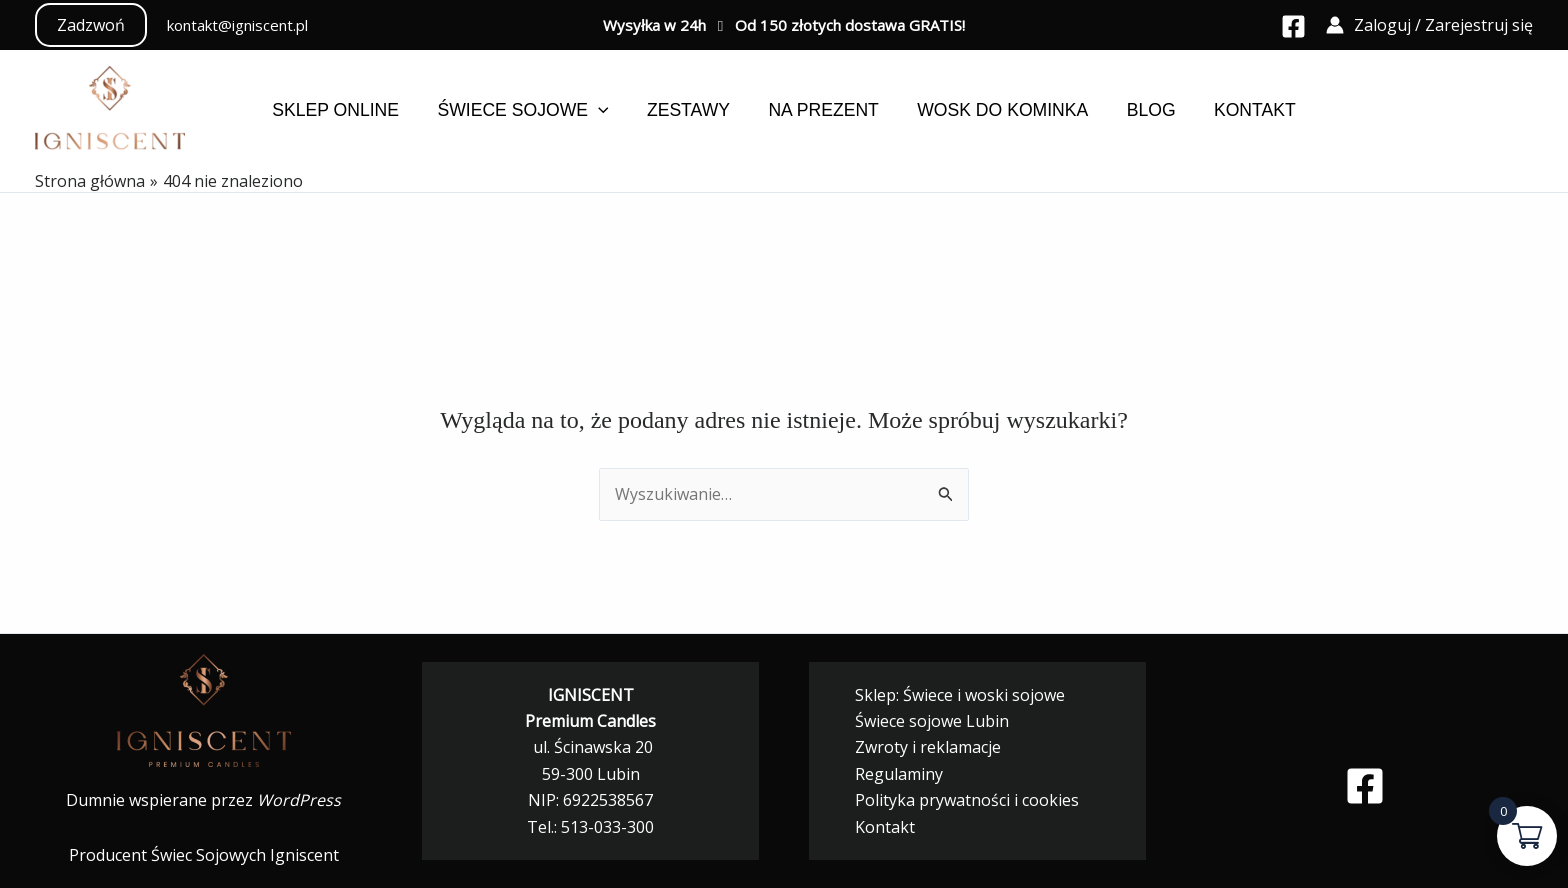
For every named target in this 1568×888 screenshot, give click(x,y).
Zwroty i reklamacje (920, 747)
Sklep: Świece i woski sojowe (952, 695)
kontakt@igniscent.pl (237, 25)
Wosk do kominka (999, 110)
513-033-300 (607, 827)
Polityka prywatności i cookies (959, 800)
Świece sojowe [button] (529, 110)
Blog (1144, 110)
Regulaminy (891, 774)
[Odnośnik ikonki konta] (1429, 25)
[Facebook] (1293, 26)
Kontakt (1245, 110)
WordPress (299, 800)
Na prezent (823, 110)
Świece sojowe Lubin (924, 721)
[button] (91, 25)
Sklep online (345, 110)
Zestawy (691, 110)
